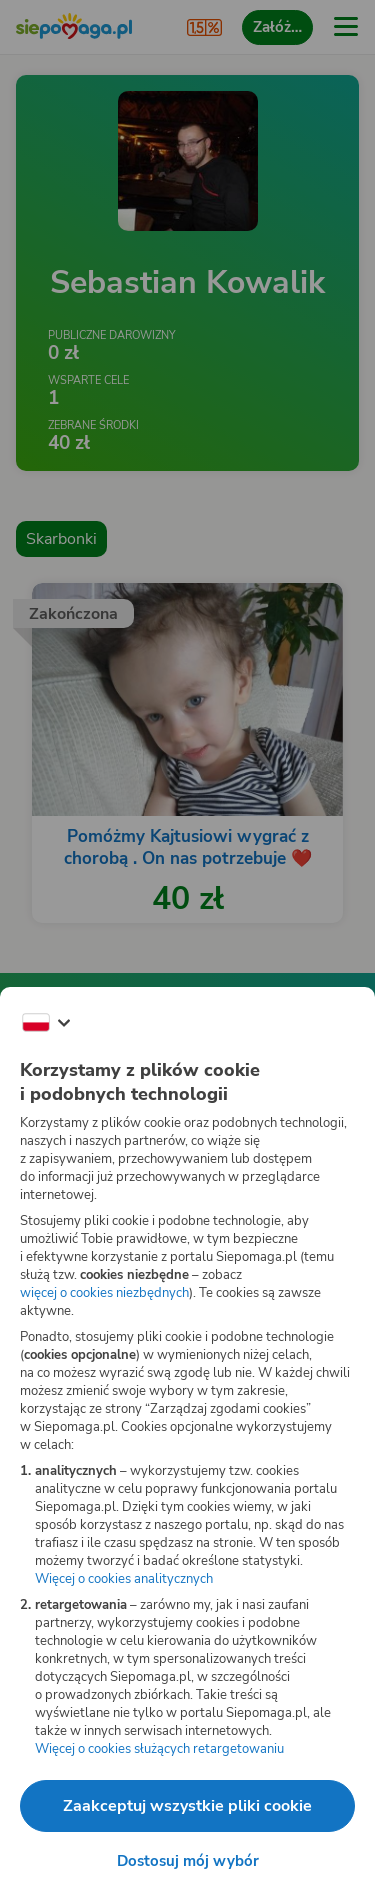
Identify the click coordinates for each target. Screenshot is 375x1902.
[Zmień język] (46, 1023)
